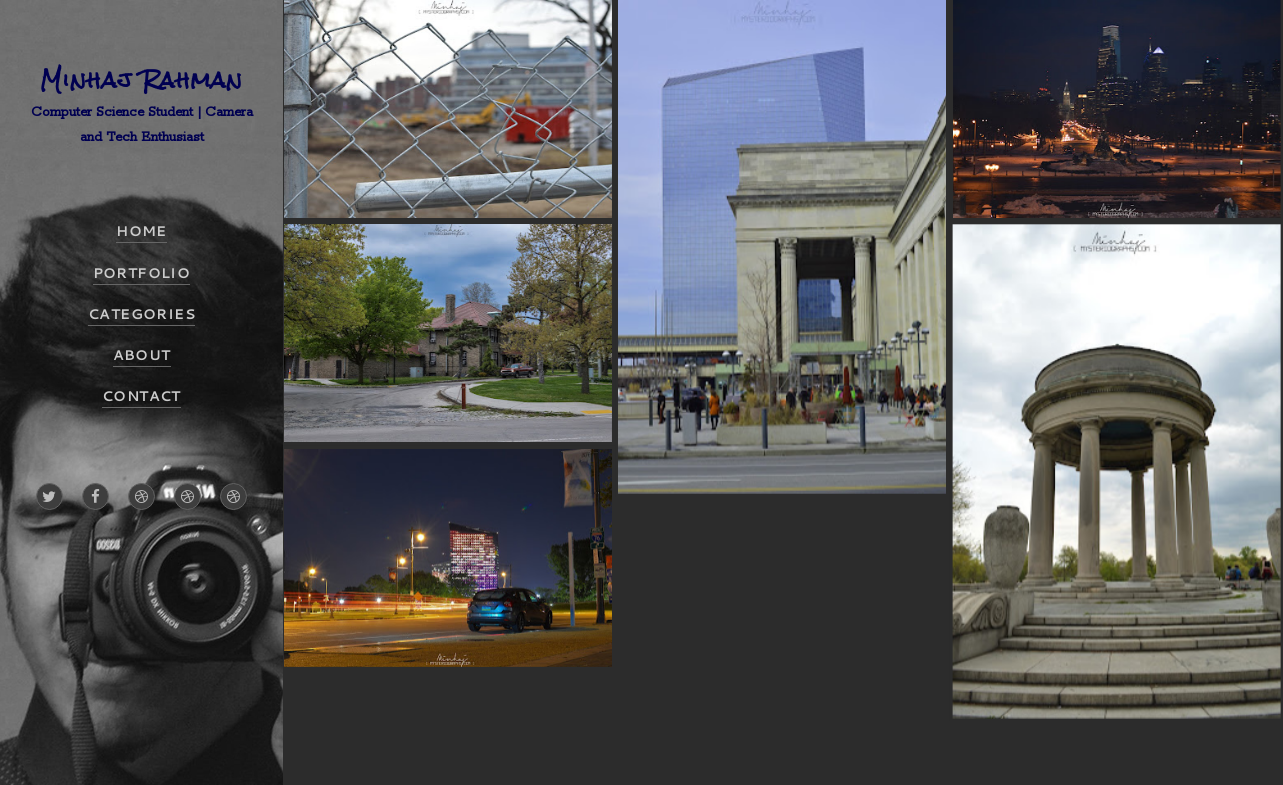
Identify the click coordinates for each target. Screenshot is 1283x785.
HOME (141, 231)
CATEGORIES (141, 314)
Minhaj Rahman (142, 80)
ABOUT (142, 355)
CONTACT (141, 396)
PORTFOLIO (142, 273)
